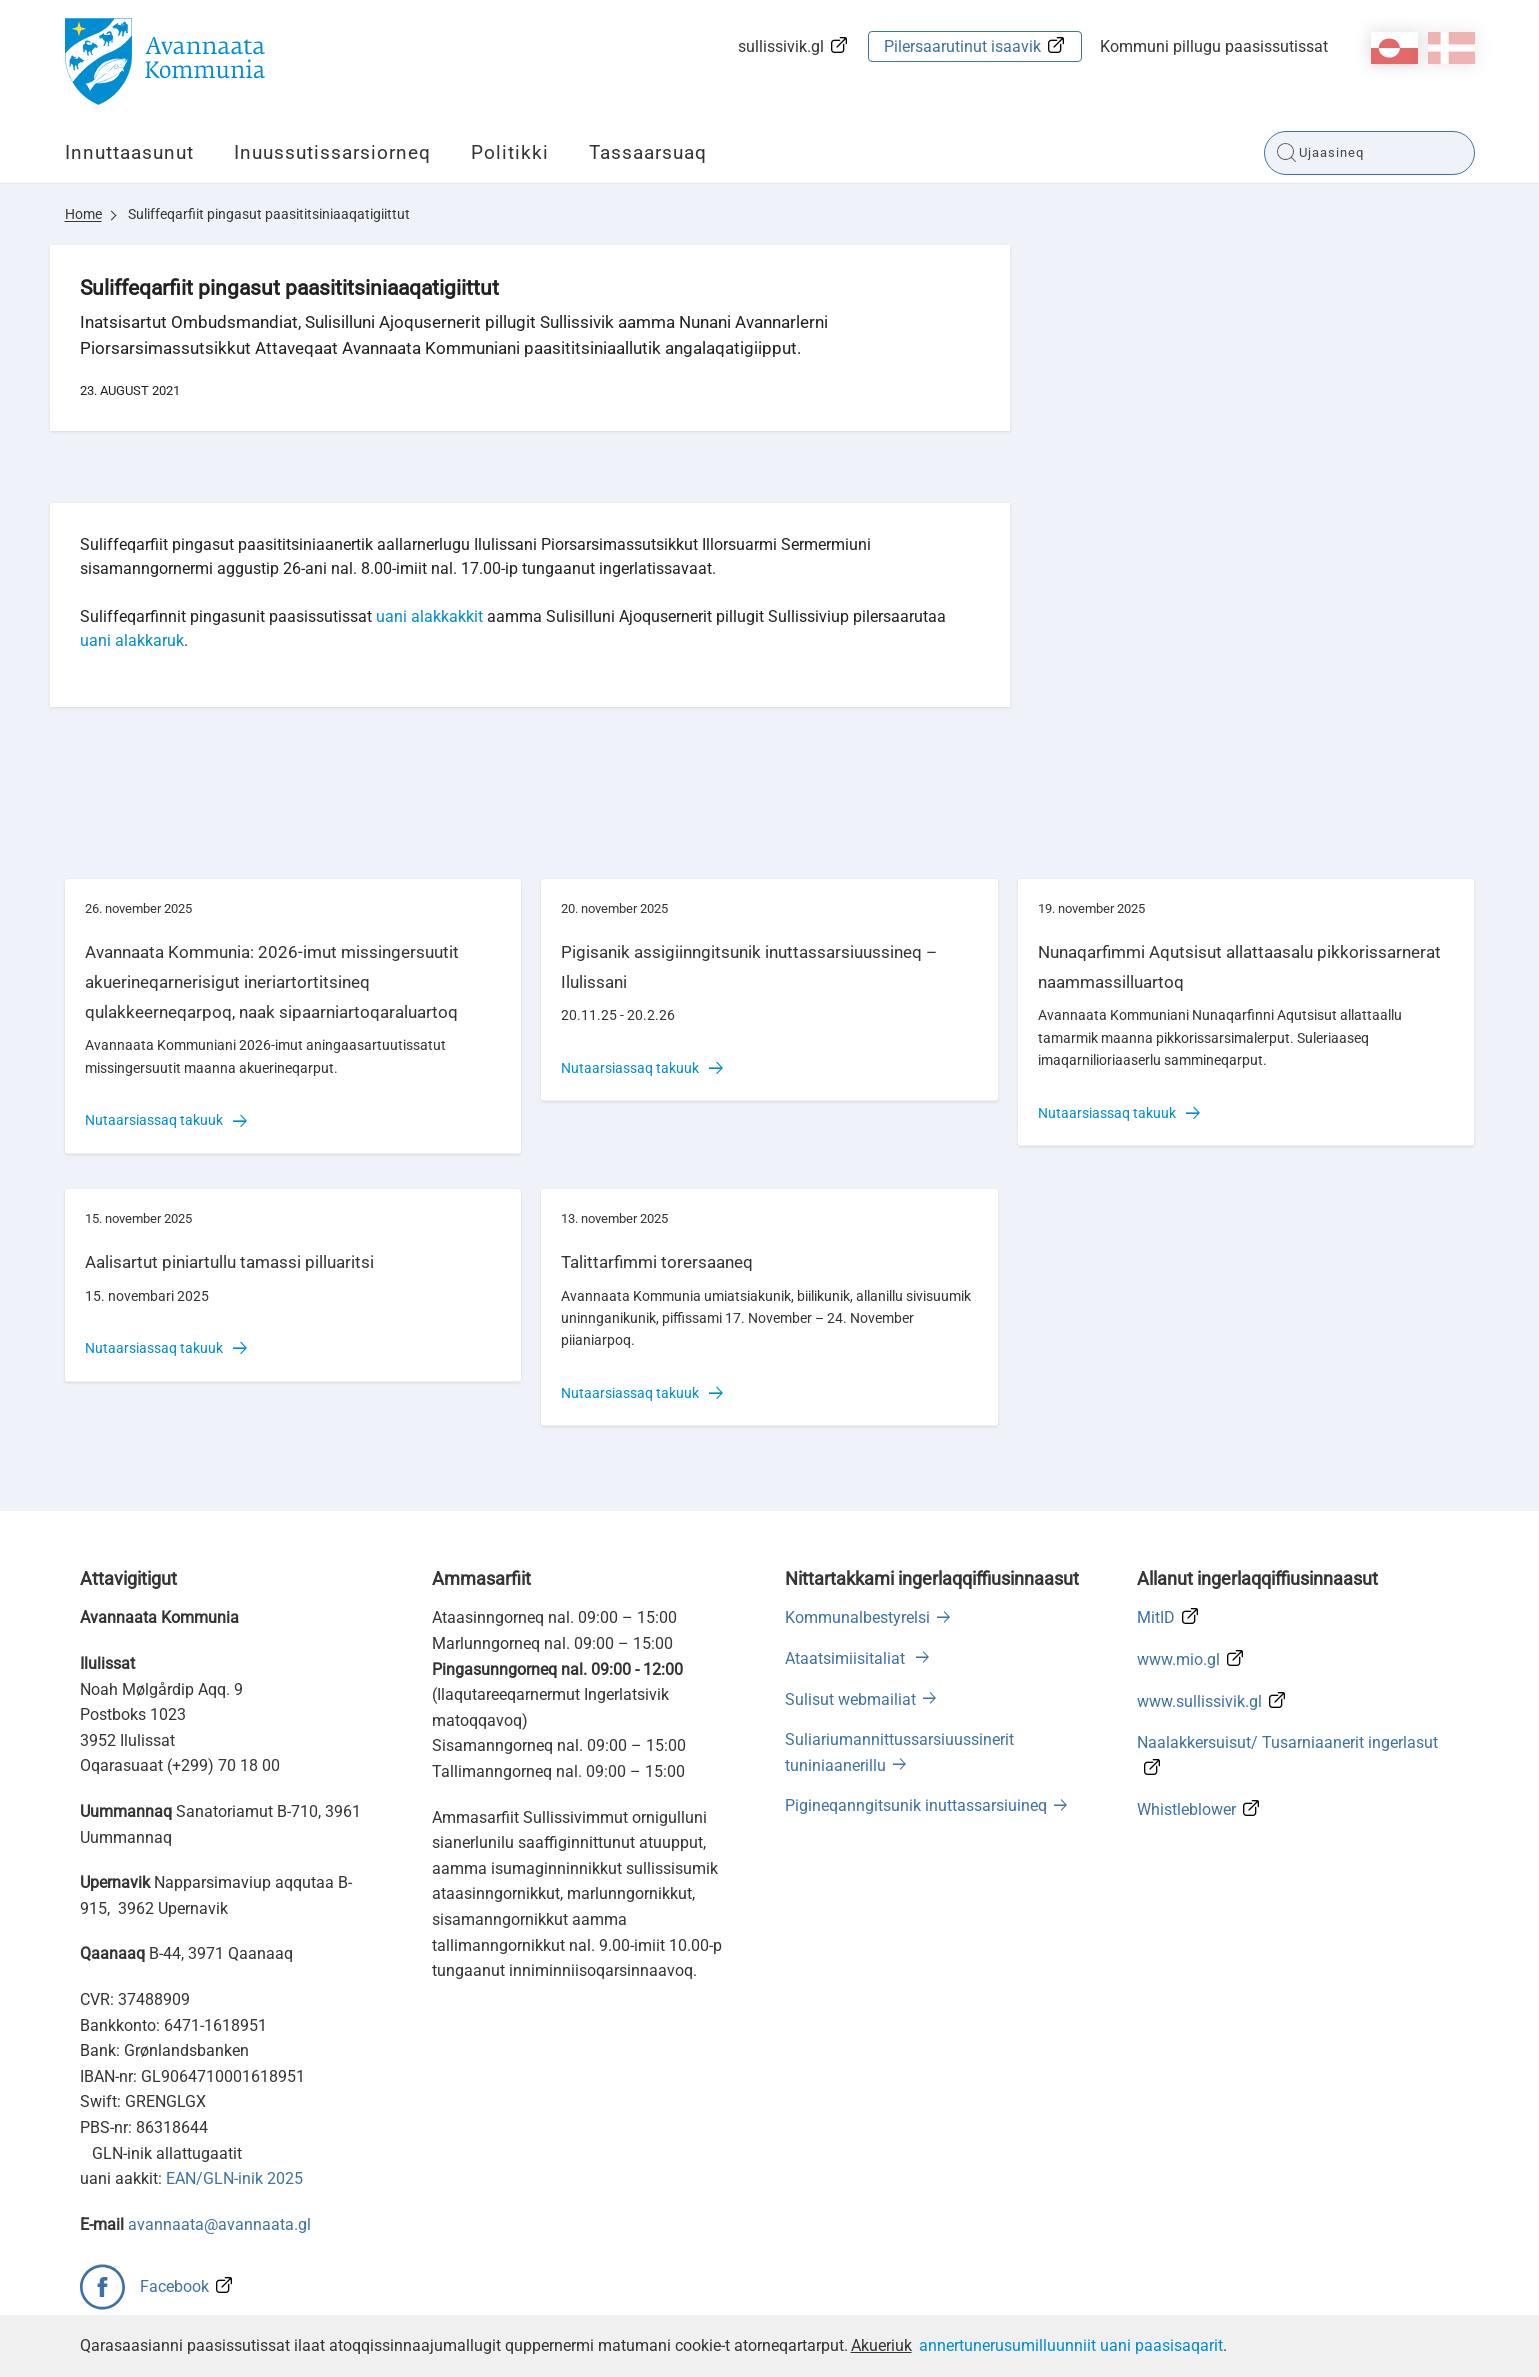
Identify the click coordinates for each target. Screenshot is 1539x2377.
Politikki (510, 152)
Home (83, 214)
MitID (1156, 1617)
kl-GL (1394, 48)
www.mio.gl (1178, 1659)
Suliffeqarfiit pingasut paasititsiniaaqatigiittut (269, 214)
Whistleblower (1186, 1809)
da (1451, 48)
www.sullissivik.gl (1199, 1701)
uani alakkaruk (132, 640)
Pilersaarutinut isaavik (962, 46)
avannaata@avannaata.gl (219, 2224)
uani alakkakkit (429, 616)
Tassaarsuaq (648, 152)
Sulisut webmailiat (850, 1699)
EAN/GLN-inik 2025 (234, 2178)
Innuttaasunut (129, 152)
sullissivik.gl (781, 46)
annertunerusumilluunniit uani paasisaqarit (1071, 2345)
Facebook (174, 2286)
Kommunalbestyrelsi (857, 1617)
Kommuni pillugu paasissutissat (1214, 46)
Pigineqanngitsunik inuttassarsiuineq (916, 1805)
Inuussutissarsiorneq (332, 152)
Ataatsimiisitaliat (847, 1658)
